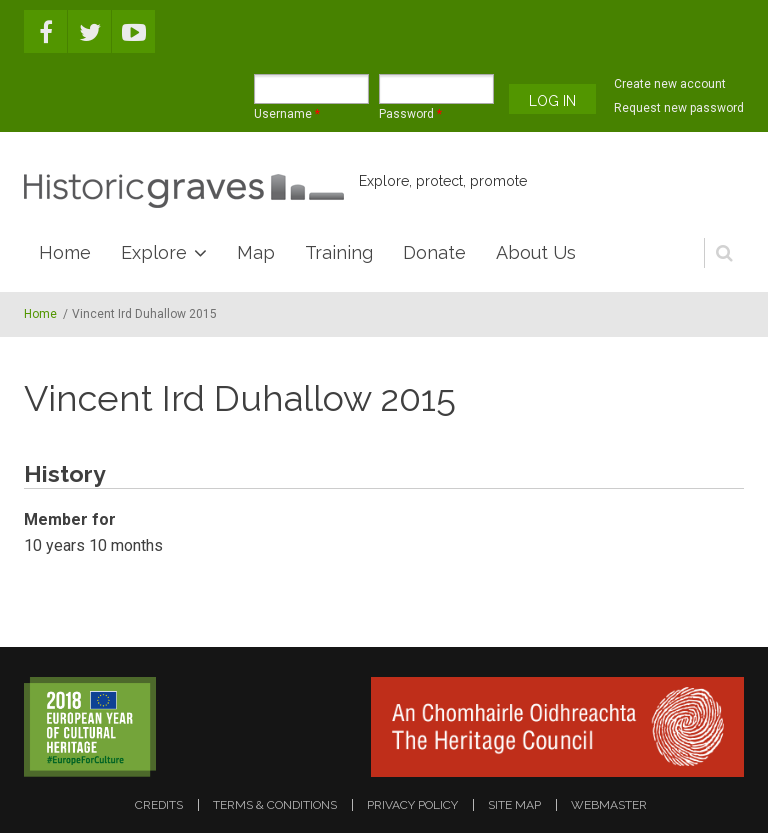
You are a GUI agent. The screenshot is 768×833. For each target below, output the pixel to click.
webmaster (609, 805)
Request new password (679, 108)
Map (256, 252)
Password (410, 114)
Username (287, 114)
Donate (434, 252)
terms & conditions (275, 805)
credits (159, 805)
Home (65, 252)
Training (339, 252)
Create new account (670, 84)
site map (514, 805)
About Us (536, 252)
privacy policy (412, 805)
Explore (154, 252)
